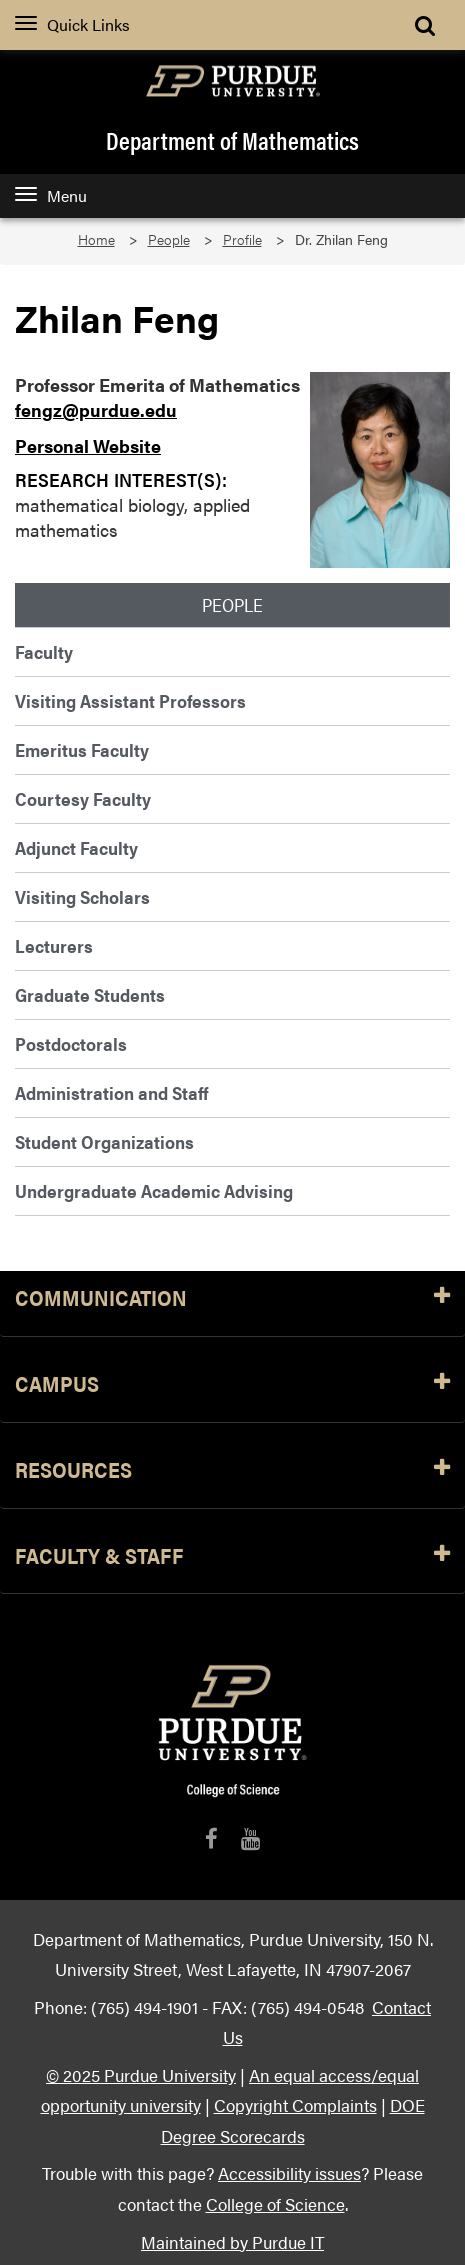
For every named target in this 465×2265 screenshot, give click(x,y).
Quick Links (72, 24)
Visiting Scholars (82, 896)
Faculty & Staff (232, 1556)
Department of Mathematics (232, 140)
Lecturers (54, 945)
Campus (232, 1384)
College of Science (275, 2203)
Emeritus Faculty (82, 749)
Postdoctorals (71, 1043)
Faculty (44, 651)
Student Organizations (104, 1141)
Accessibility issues (289, 2172)
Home (96, 239)
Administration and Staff (111, 1092)
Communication (232, 1298)
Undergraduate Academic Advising (154, 1190)
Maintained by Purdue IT (232, 2241)
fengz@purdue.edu (96, 409)
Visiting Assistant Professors (130, 700)
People (169, 239)
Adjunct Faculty (76, 847)
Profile (242, 239)
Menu (51, 195)
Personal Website (88, 445)
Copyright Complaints (295, 2104)
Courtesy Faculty (83, 798)
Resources (232, 1470)
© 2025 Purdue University (141, 2074)
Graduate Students (90, 994)
